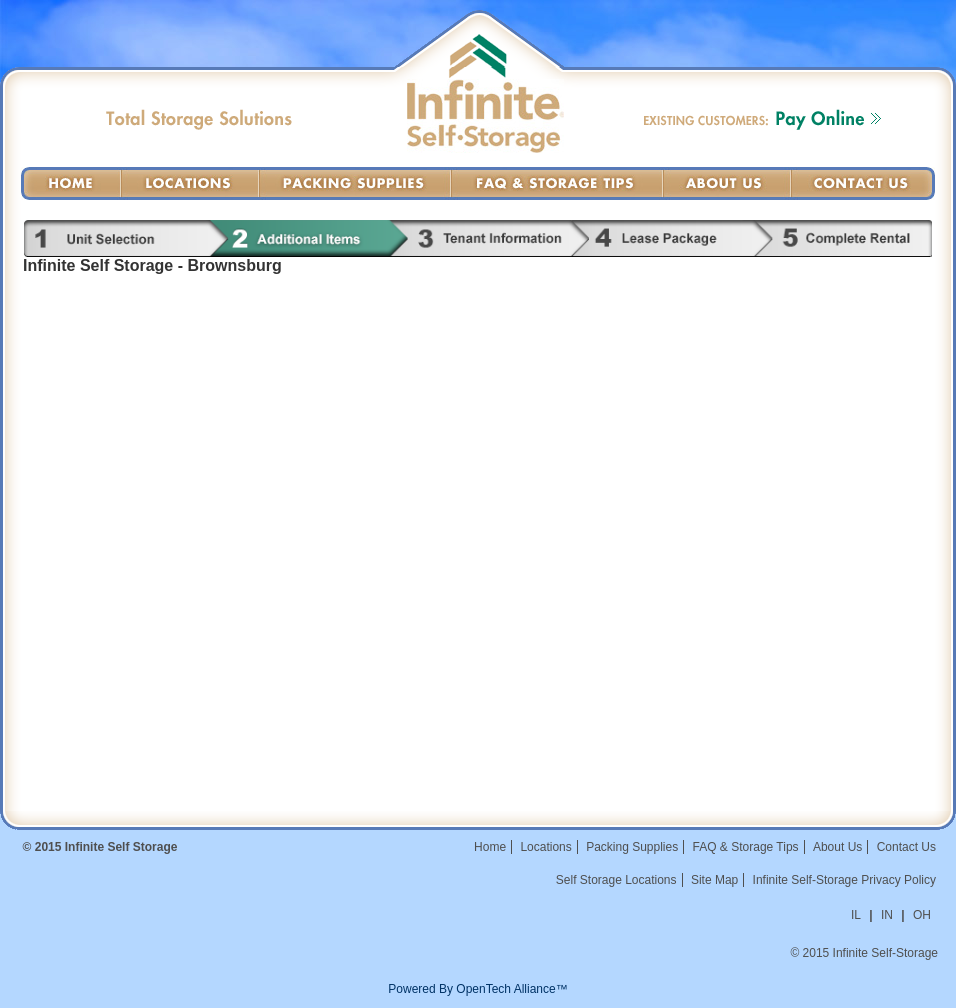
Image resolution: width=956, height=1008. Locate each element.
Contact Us (863, 183)
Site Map (714, 880)
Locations (190, 183)
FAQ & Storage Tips (557, 183)
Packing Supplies (355, 183)
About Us (727, 183)
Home (71, 183)
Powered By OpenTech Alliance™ (477, 989)
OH (922, 915)
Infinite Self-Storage (485, 116)
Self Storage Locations (616, 880)
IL (856, 915)
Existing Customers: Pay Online (762, 119)
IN (887, 915)
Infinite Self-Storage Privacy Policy (844, 880)
